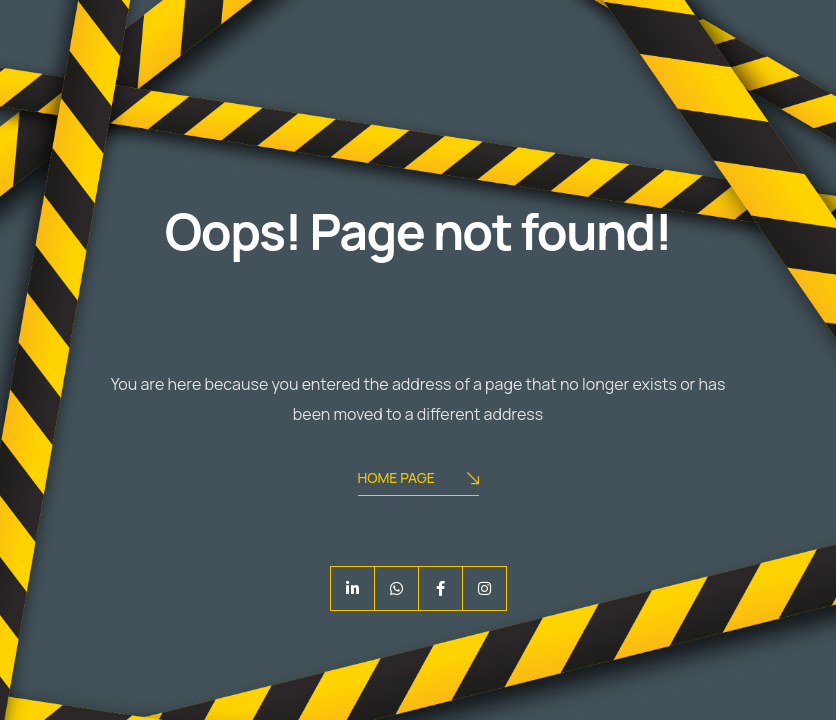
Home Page (418, 479)
